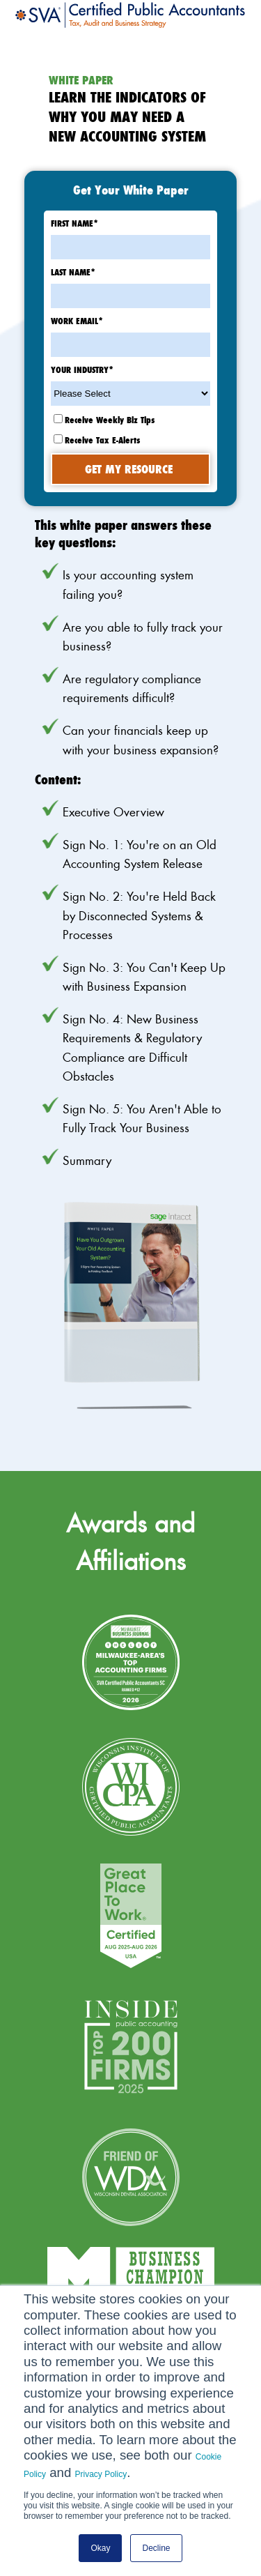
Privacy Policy (101, 2474)
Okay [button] (100, 2548)
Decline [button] (156, 2548)
